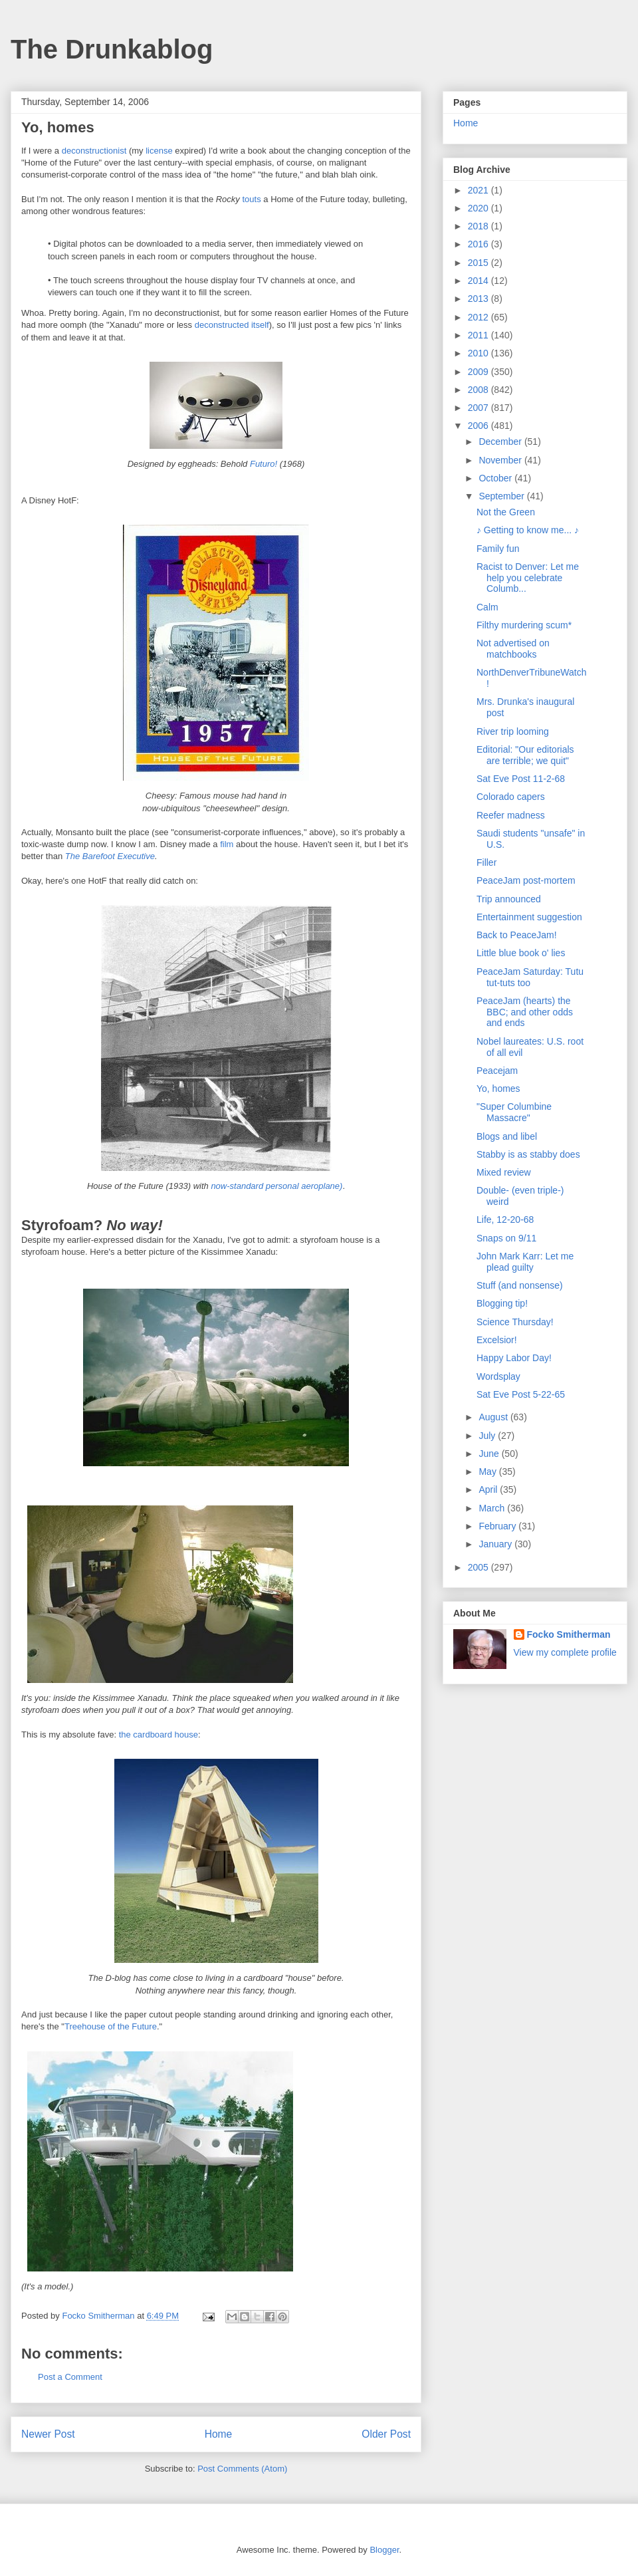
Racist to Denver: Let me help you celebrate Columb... (528, 577)
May (488, 1471)
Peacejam (497, 1070)
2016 (479, 244)
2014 (479, 280)
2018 (479, 226)
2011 (479, 335)
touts (251, 199)
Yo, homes (498, 1088)
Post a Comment (70, 2377)
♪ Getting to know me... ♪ (528, 530)
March (492, 1508)
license (159, 151)
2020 (479, 208)
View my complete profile (565, 1652)
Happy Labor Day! (514, 1357)
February (498, 1526)
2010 (479, 353)
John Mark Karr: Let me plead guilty (525, 1262)
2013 (479, 298)
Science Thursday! (515, 1322)
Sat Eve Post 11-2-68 (521, 778)
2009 (479, 371)
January (496, 1544)
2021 (479, 190)
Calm (487, 607)
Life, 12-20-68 (505, 1219)
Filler (486, 862)
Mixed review (504, 1172)
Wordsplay (498, 1376)
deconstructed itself (232, 325)
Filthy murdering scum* (524, 625)
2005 (479, 1567)
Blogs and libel (507, 1136)
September (502, 496)
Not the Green (506, 512)
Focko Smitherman (569, 1634)
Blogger (384, 2550)
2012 (479, 317)
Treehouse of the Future (110, 2026)
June (489, 1453)
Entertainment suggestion (529, 917)
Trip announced (509, 899)
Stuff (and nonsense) (520, 1285)
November (501, 460)
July (488, 1435)
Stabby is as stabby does (528, 1154)
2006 (479, 425)
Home (219, 2434)
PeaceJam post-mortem (526, 880)
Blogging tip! (502, 1303)
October (496, 478)
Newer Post (48, 2434)
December (501, 441)
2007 (479, 407)
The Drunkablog (112, 49)
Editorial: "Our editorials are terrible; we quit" (525, 755)
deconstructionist (94, 151)
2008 (479, 389)
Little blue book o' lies (521, 953)
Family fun (498, 548)
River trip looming (513, 731)
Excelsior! (497, 1340)
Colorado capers (511, 796)
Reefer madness (511, 815)
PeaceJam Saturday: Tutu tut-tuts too (530, 977)
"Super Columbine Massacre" (514, 1112)
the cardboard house (158, 1734)
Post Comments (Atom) (242, 2469)
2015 (479, 262)
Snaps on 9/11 (506, 1238)
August (494, 1417)
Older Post (386, 2434)
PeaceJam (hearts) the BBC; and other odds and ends (525, 1012)
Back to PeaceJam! (517, 935)
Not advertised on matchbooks (513, 649)
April (489, 1489)
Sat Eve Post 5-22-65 (521, 1394)
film (226, 844)
